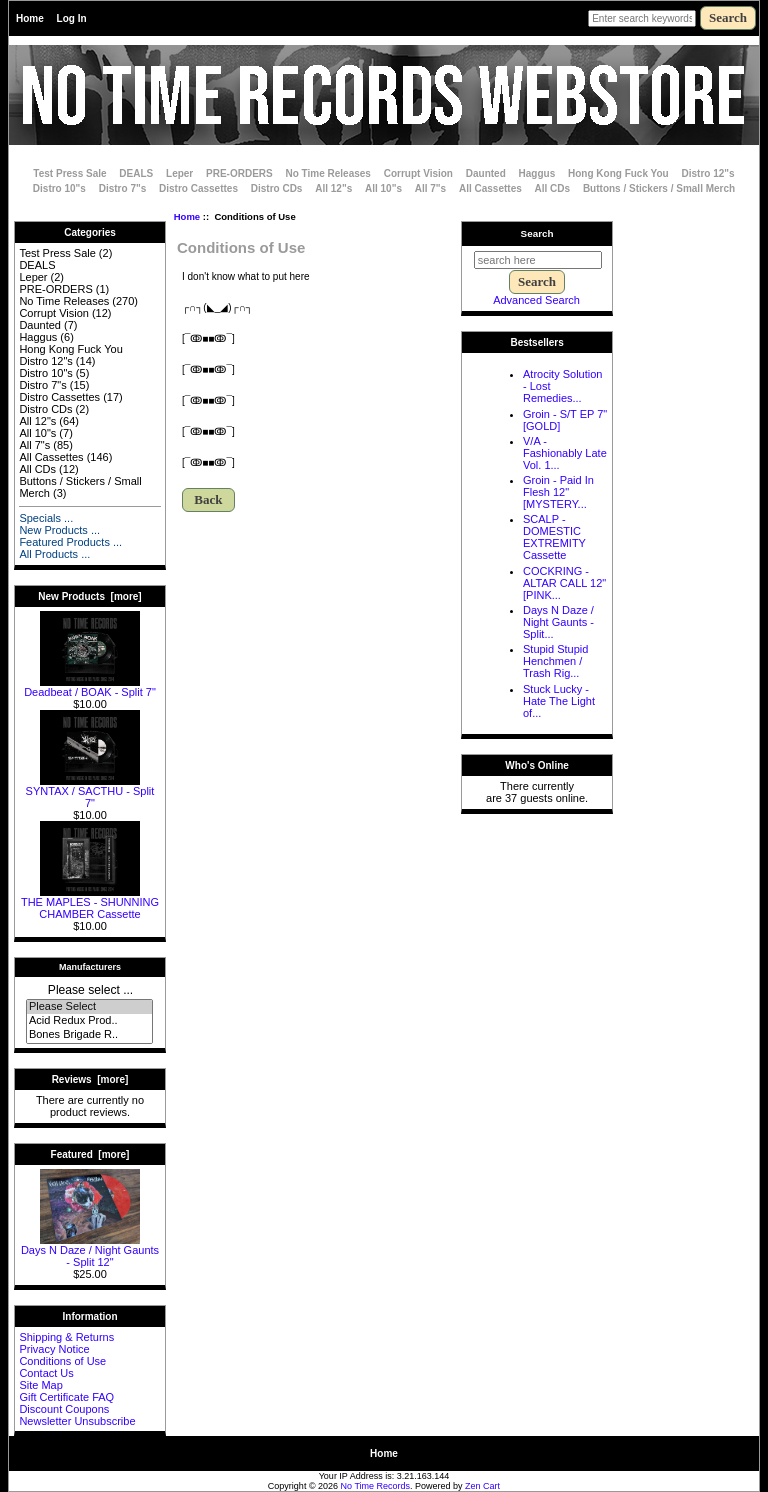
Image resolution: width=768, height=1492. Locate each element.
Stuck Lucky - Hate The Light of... (559, 701)
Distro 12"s (708, 173)
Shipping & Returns (66, 1337)
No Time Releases (328, 173)
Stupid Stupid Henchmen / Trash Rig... (555, 661)
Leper (179, 173)
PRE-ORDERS (239, 173)
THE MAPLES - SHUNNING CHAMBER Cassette (90, 903)
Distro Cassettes (198, 188)
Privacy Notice (54, 1349)
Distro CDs (277, 188)
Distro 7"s (123, 188)
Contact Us (46, 1373)
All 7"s (430, 188)
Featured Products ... (70, 542)
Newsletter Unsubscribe (77, 1421)
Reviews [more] (90, 1079)
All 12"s (333, 188)
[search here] (538, 260)
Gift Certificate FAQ (66, 1397)
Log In (72, 18)
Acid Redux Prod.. (89, 1021)
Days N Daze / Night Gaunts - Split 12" (90, 1251)
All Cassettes (490, 188)
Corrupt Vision (418, 173)
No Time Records (376, 1486)
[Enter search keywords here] (642, 18)
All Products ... (54, 554)
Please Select (89, 1007)
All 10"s (383, 188)
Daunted (486, 173)
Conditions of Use (62, 1361)
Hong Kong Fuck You (618, 173)
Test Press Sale (69, 173)
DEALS (136, 173)
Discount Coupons (64, 1409)
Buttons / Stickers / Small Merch (659, 188)
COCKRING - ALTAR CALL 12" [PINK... (564, 583)
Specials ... (46, 518)
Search (537, 233)
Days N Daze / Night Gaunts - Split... (558, 622)
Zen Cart (482, 1486)
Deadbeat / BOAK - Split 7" (90, 687)
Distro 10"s (59, 188)
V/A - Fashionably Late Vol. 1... (565, 453)
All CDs (553, 188)
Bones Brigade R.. (89, 1035)
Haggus (537, 173)
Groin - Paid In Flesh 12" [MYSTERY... (558, 492)
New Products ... (59, 530)
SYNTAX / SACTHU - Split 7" (90, 792)
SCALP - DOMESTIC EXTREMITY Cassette (554, 537)
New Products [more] (89, 596)
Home (30, 18)
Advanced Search (536, 300)
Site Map (40, 1385)
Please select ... (90, 990)
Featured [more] (90, 1154)
